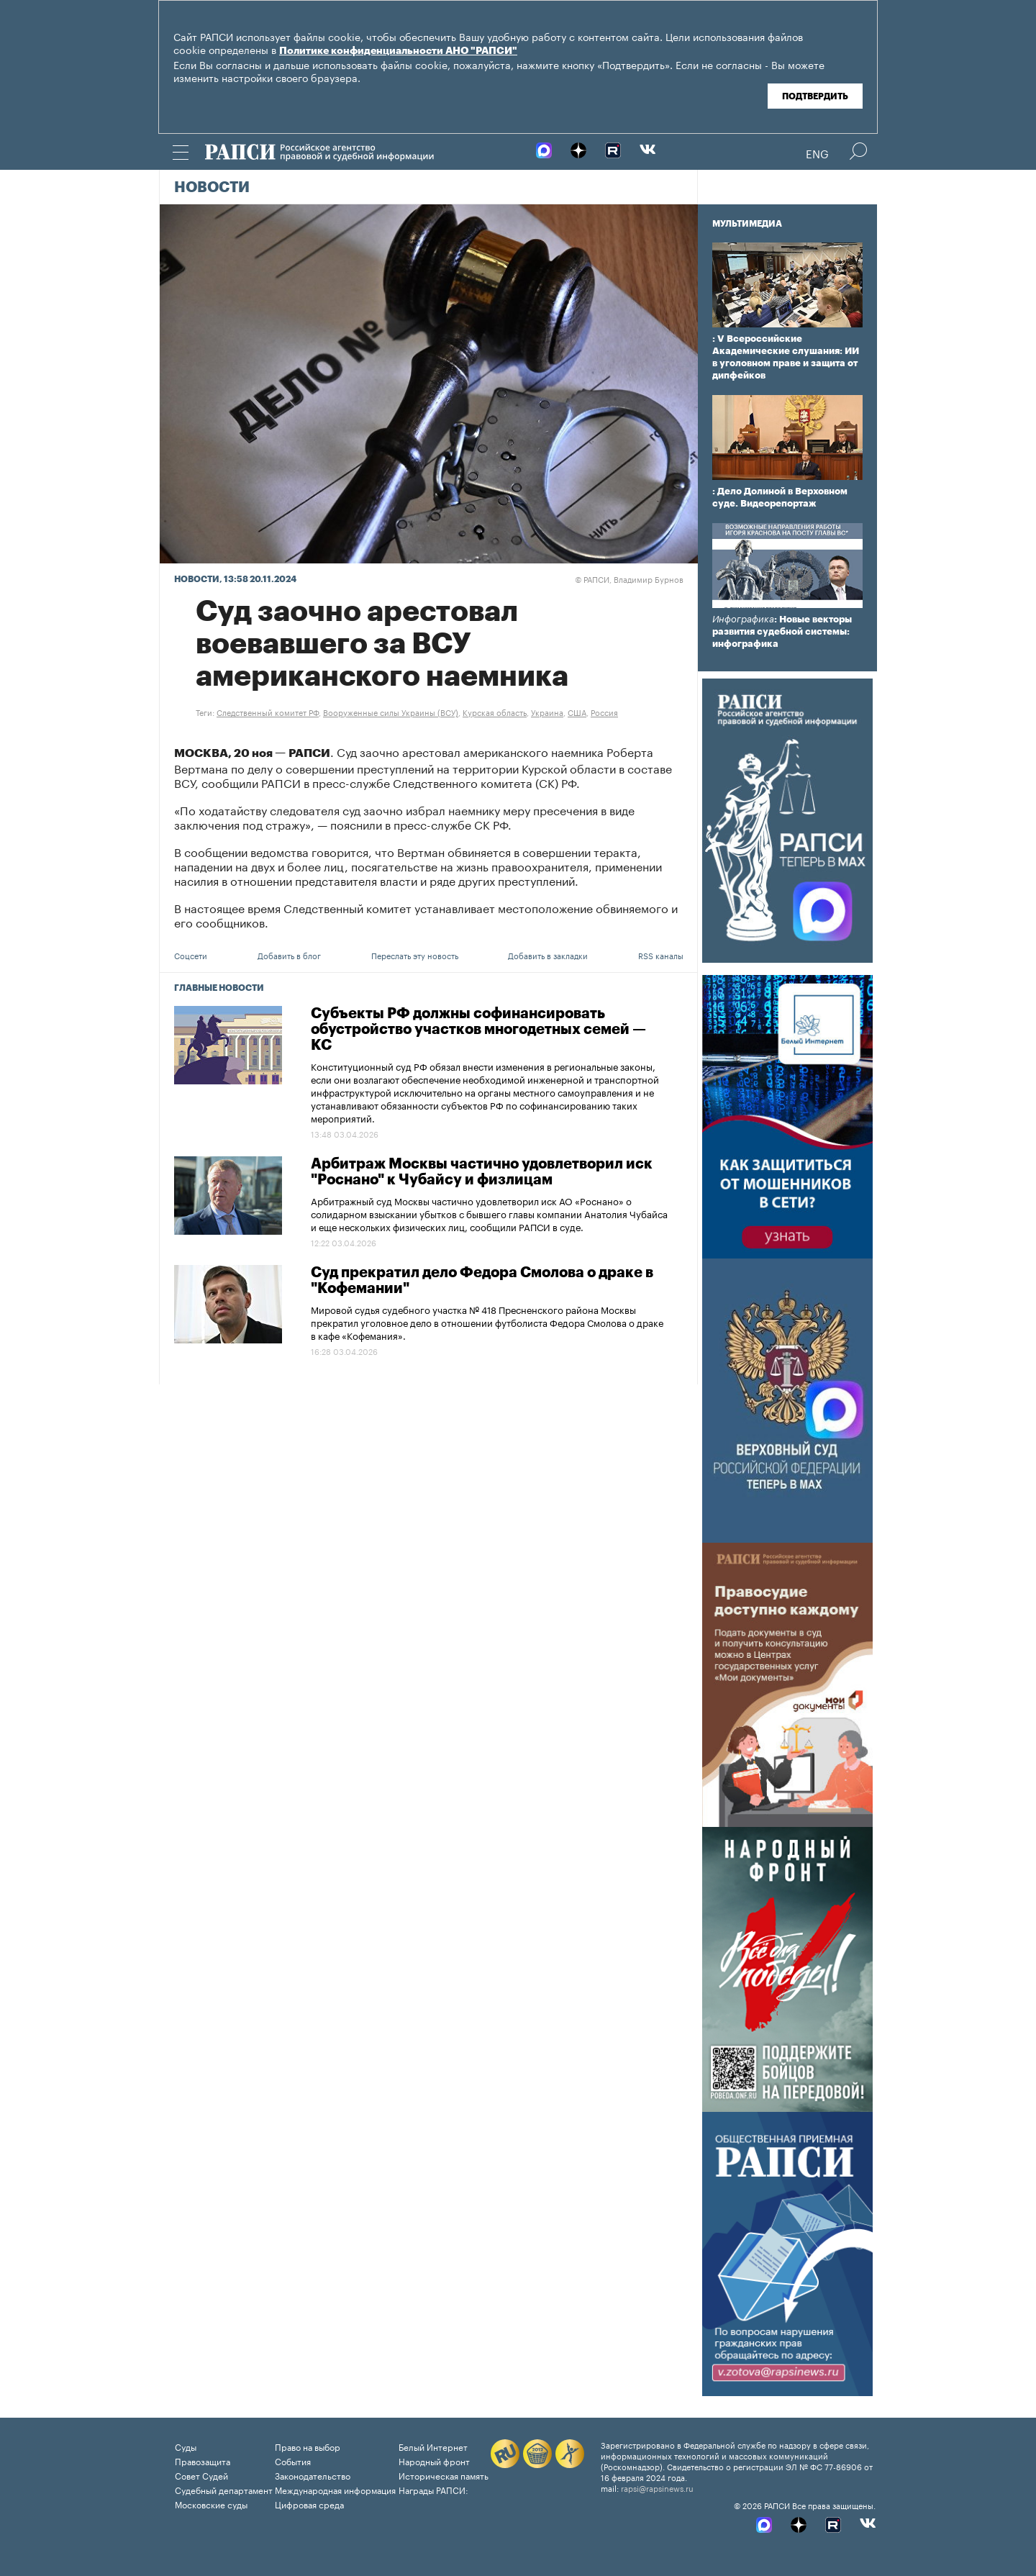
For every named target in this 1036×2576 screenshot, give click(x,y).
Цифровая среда (309, 2504)
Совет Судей (201, 2475)
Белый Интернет (433, 2446)
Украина (547, 711)
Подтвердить (815, 96)
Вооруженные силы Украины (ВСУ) (390, 711)
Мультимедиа (747, 223)
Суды (185, 2446)
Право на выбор (307, 2446)
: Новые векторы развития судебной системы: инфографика (782, 631)
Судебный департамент (224, 2489)
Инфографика (743, 619)
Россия (604, 711)
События (293, 2460)
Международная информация (335, 2489)
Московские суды (211, 2504)
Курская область (495, 711)
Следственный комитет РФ (268, 711)
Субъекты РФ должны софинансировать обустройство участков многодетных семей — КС (478, 1030)
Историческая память (444, 2475)
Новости (212, 188)
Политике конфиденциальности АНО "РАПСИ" (398, 51)
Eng (817, 152)
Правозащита (202, 2460)
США (577, 711)
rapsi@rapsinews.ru (657, 2487)
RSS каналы (660, 954)
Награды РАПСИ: (433, 2489)
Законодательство (312, 2475)
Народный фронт (434, 2460)
